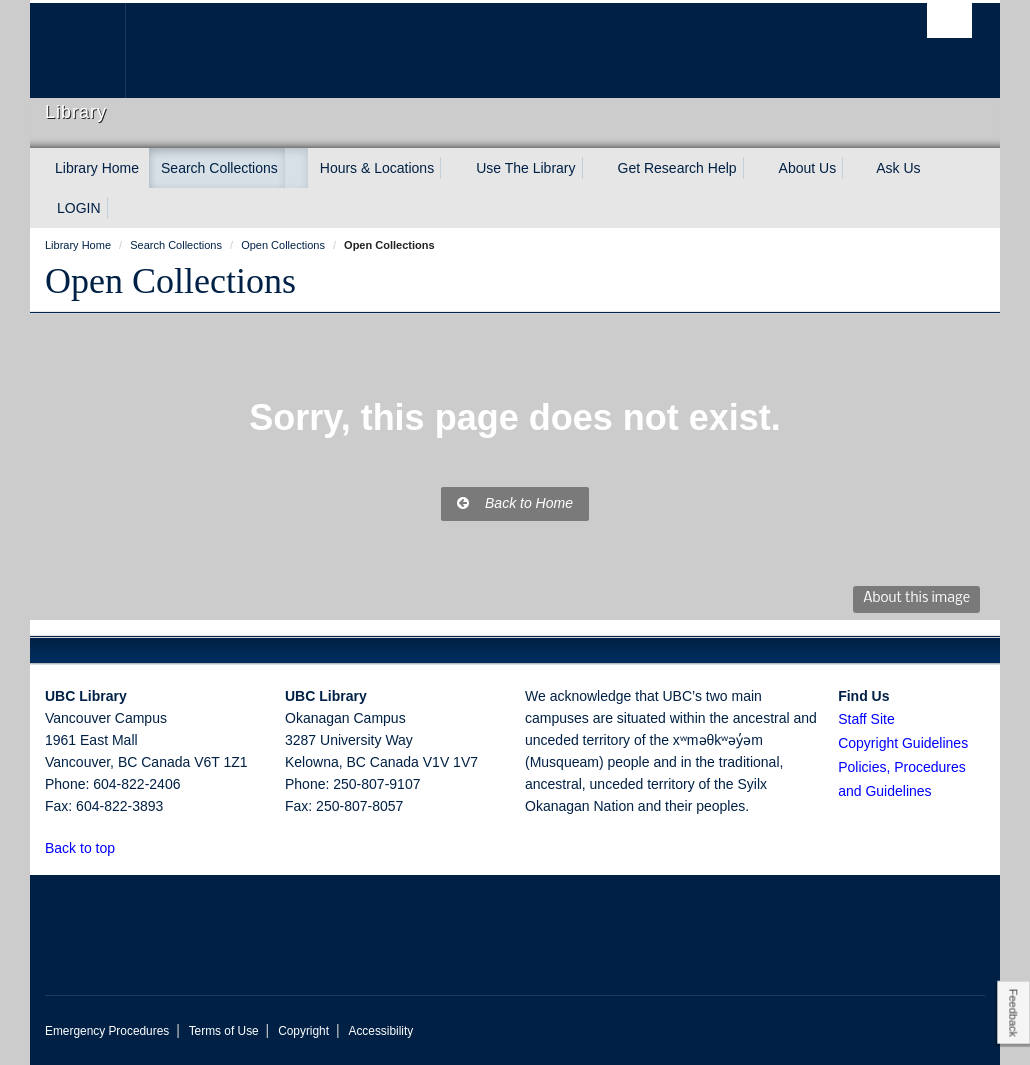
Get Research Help (677, 168)
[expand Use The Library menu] (594, 168)
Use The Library (525, 168)
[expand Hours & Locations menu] (452, 168)
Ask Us (898, 168)
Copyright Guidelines (903, 743)
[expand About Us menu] (854, 168)
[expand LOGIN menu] (119, 208)
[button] (126, 847)
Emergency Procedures (107, 1031)
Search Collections (219, 168)
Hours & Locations (377, 168)
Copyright (303, 1031)
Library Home (97, 168)
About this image (916, 598)
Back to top (89, 848)
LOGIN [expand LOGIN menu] (79, 208)
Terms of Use (224, 1031)
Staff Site (866, 719)
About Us (808, 168)
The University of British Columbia (92, 50)
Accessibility (380, 1031)
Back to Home (515, 503)
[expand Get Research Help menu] (755, 168)
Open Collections (170, 281)
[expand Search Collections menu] (296, 168)
